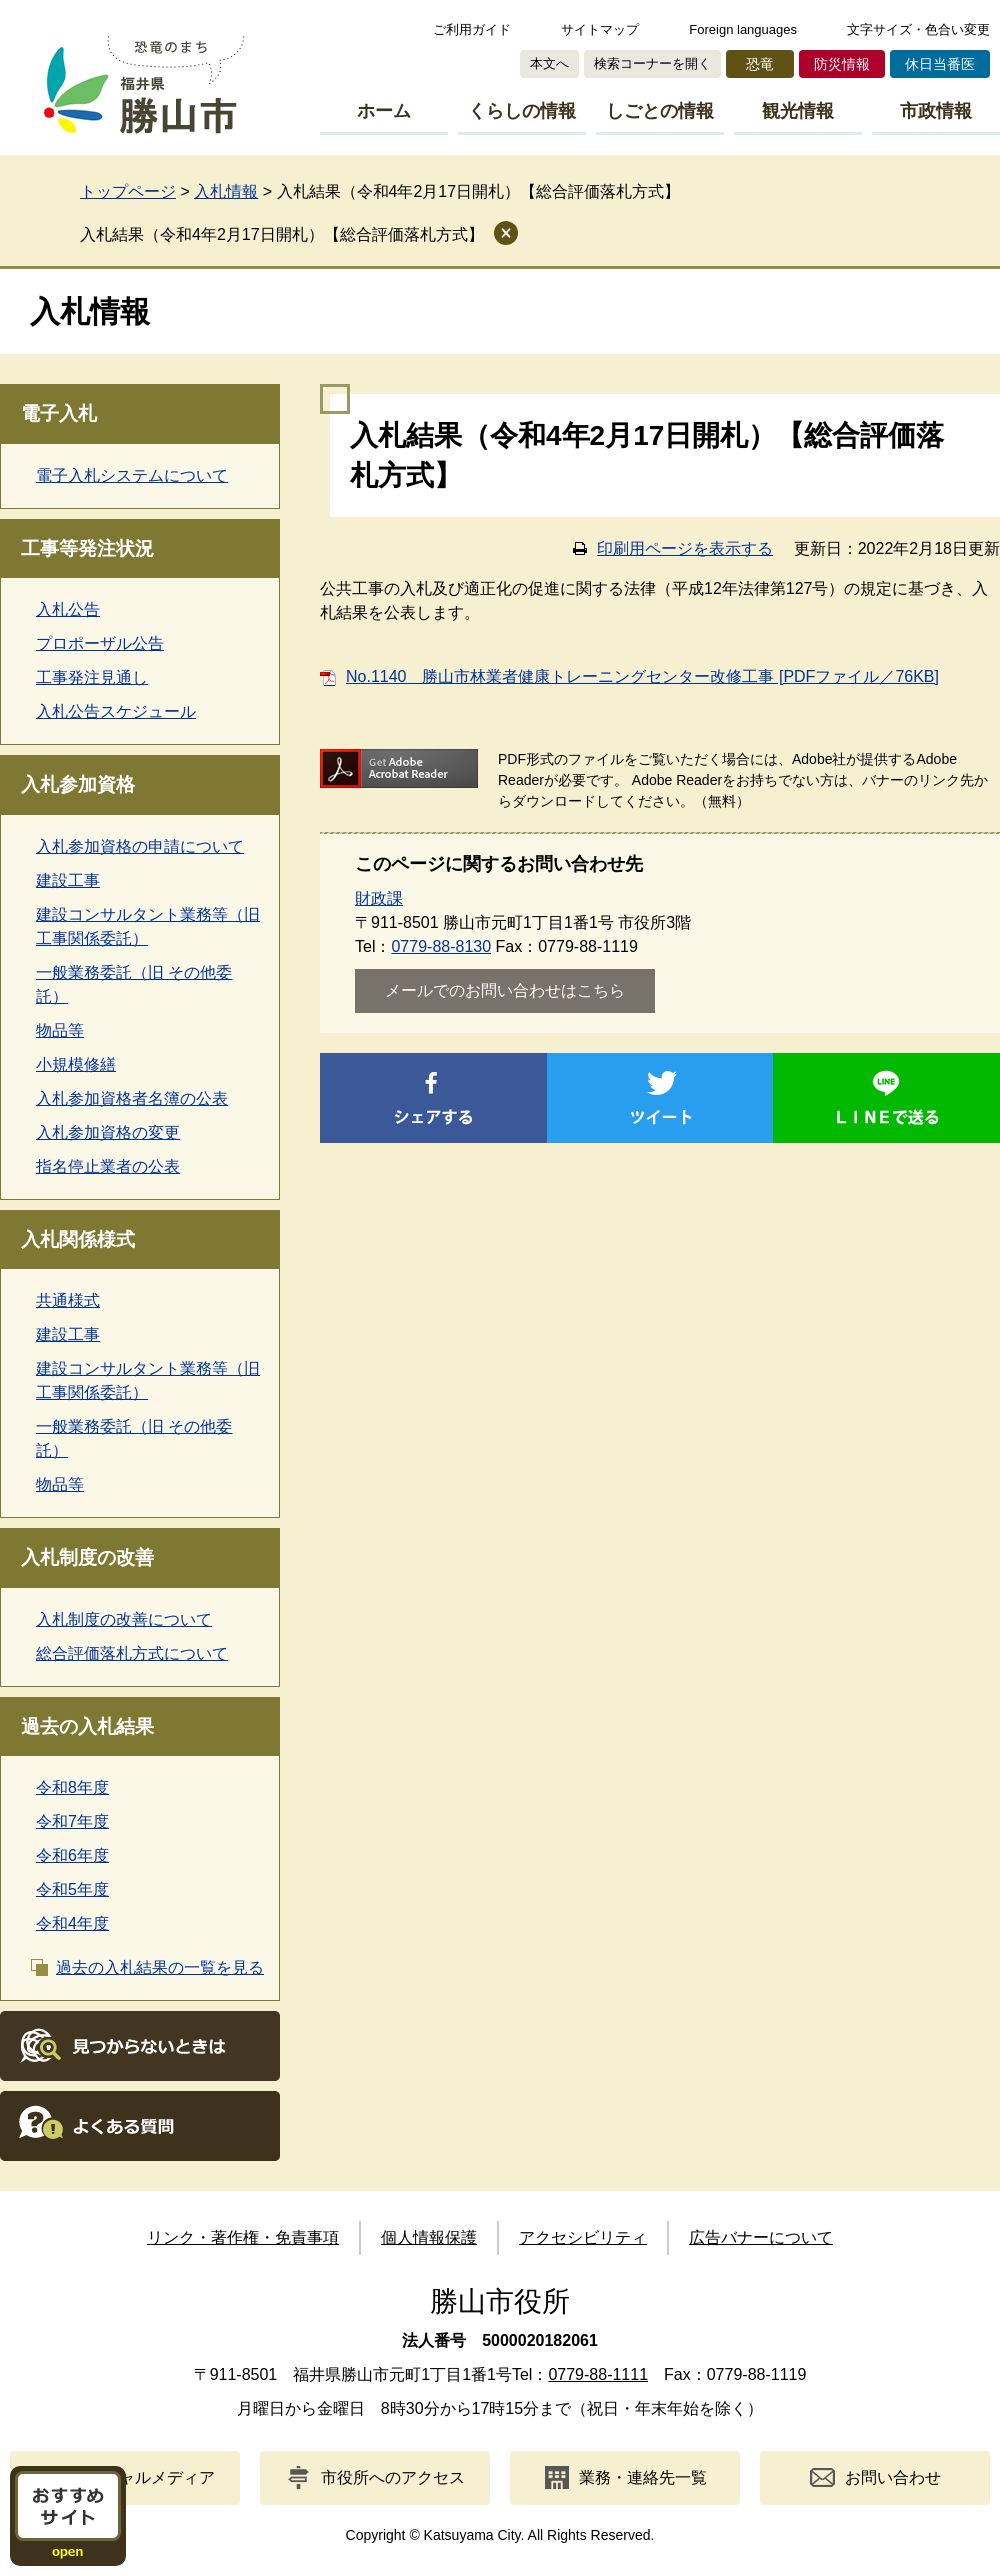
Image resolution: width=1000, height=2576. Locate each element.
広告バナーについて (761, 2237)
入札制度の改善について (124, 1619)
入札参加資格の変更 (108, 1132)
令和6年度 (72, 1855)
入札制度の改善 (87, 1557)
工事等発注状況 (87, 548)
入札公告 (68, 609)
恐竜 (760, 64)
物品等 (60, 1030)
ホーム (384, 111)
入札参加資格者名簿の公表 (132, 1098)
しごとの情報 (660, 111)
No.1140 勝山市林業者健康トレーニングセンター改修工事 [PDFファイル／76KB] (642, 676)
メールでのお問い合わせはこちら (505, 990)
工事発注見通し (92, 677)
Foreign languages (743, 29)
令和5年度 (72, 1889)
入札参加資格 (78, 784)
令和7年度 (72, 1821)
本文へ (549, 63)
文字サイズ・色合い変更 (918, 29)
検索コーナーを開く (652, 63)
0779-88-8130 (441, 946)
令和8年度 (72, 1787)
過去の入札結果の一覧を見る (160, 1967)
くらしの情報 (522, 111)
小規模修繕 (76, 1064)
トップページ (128, 191)
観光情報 (798, 111)
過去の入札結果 (87, 1726)
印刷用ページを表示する (685, 548)
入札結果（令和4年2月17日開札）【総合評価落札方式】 (282, 234)
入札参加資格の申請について (140, 846)
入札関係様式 (78, 1239)
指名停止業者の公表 (108, 1166)
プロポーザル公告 (100, 643)
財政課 (379, 898)
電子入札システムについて (132, 475)
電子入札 (59, 413)
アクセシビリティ (583, 2237)
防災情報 (842, 64)
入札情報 (226, 191)
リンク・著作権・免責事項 (243, 2237)
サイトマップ (600, 29)
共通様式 (68, 1300)
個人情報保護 (429, 2237)
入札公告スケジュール (116, 711)
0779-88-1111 (598, 2374)
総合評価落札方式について (132, 1653)
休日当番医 (940, 64)
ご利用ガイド (472, 29)
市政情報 (936, 111)
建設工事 (68, 880)
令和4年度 (72, 1923)
